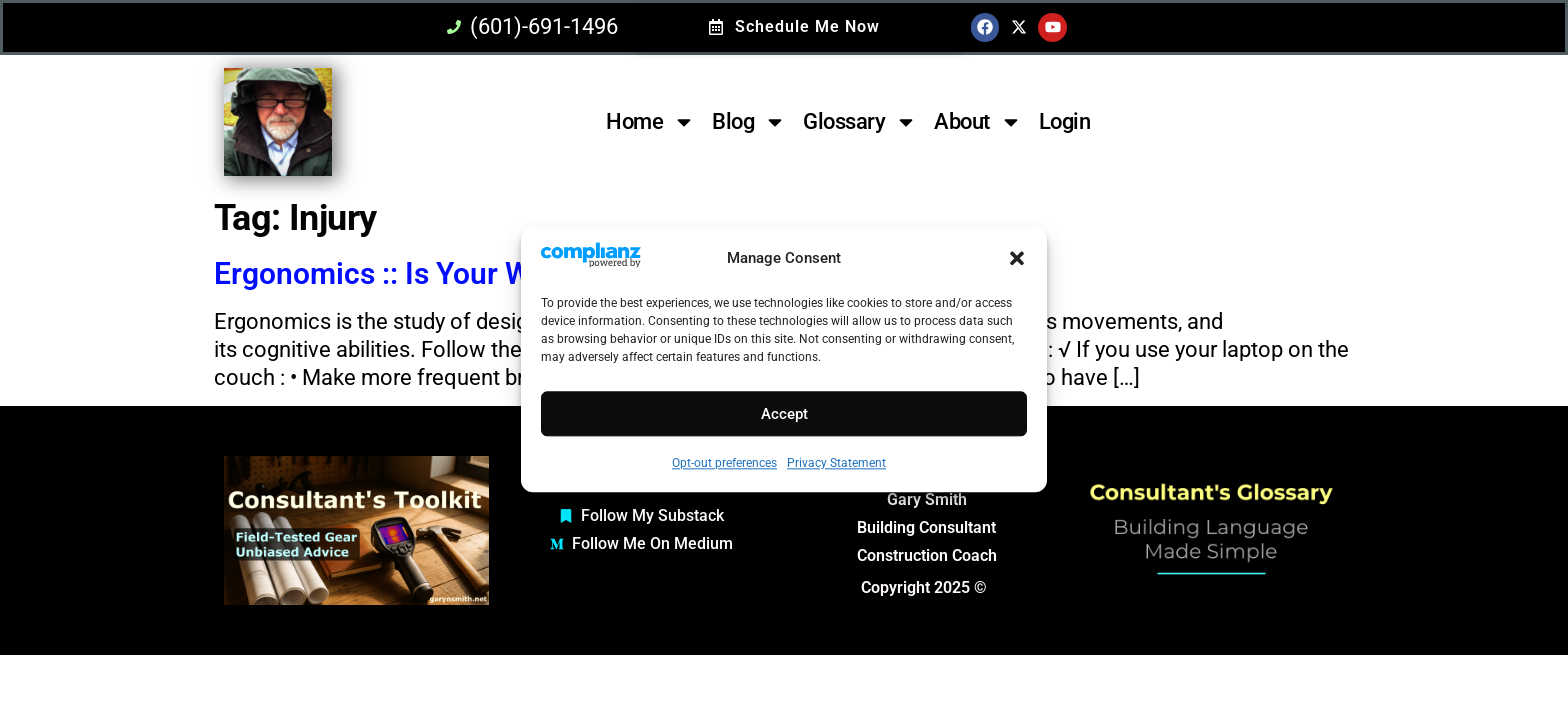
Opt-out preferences (724, 464)
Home (650, 122)
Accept (784, 414)
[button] (1017, 259)
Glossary (860, 122)
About (978, 122)
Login (1065, 121)
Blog (749, 122)
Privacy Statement (836, 464)
